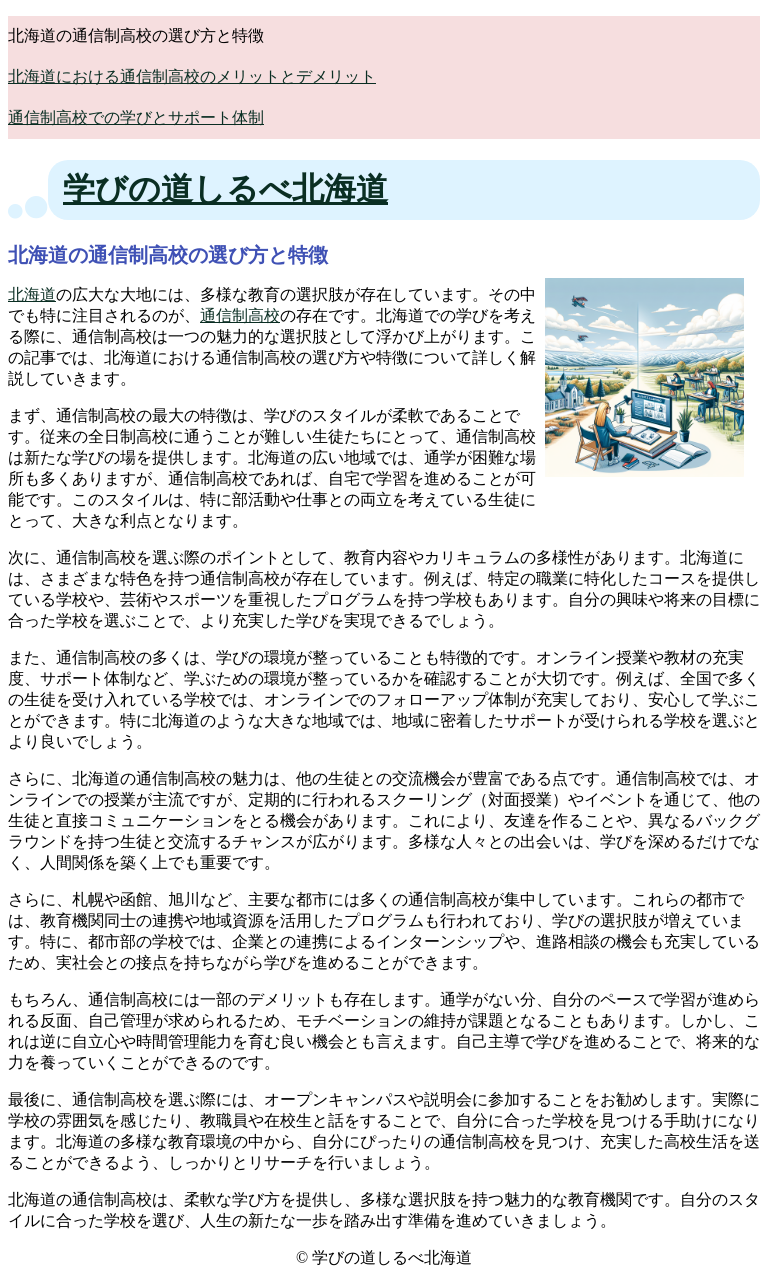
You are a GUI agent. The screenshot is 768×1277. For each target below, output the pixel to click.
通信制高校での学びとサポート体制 (136, 117)
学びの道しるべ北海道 (225, 189)
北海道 (32, 294)
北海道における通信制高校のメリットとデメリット (192, 76)
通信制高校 (240, 315)
